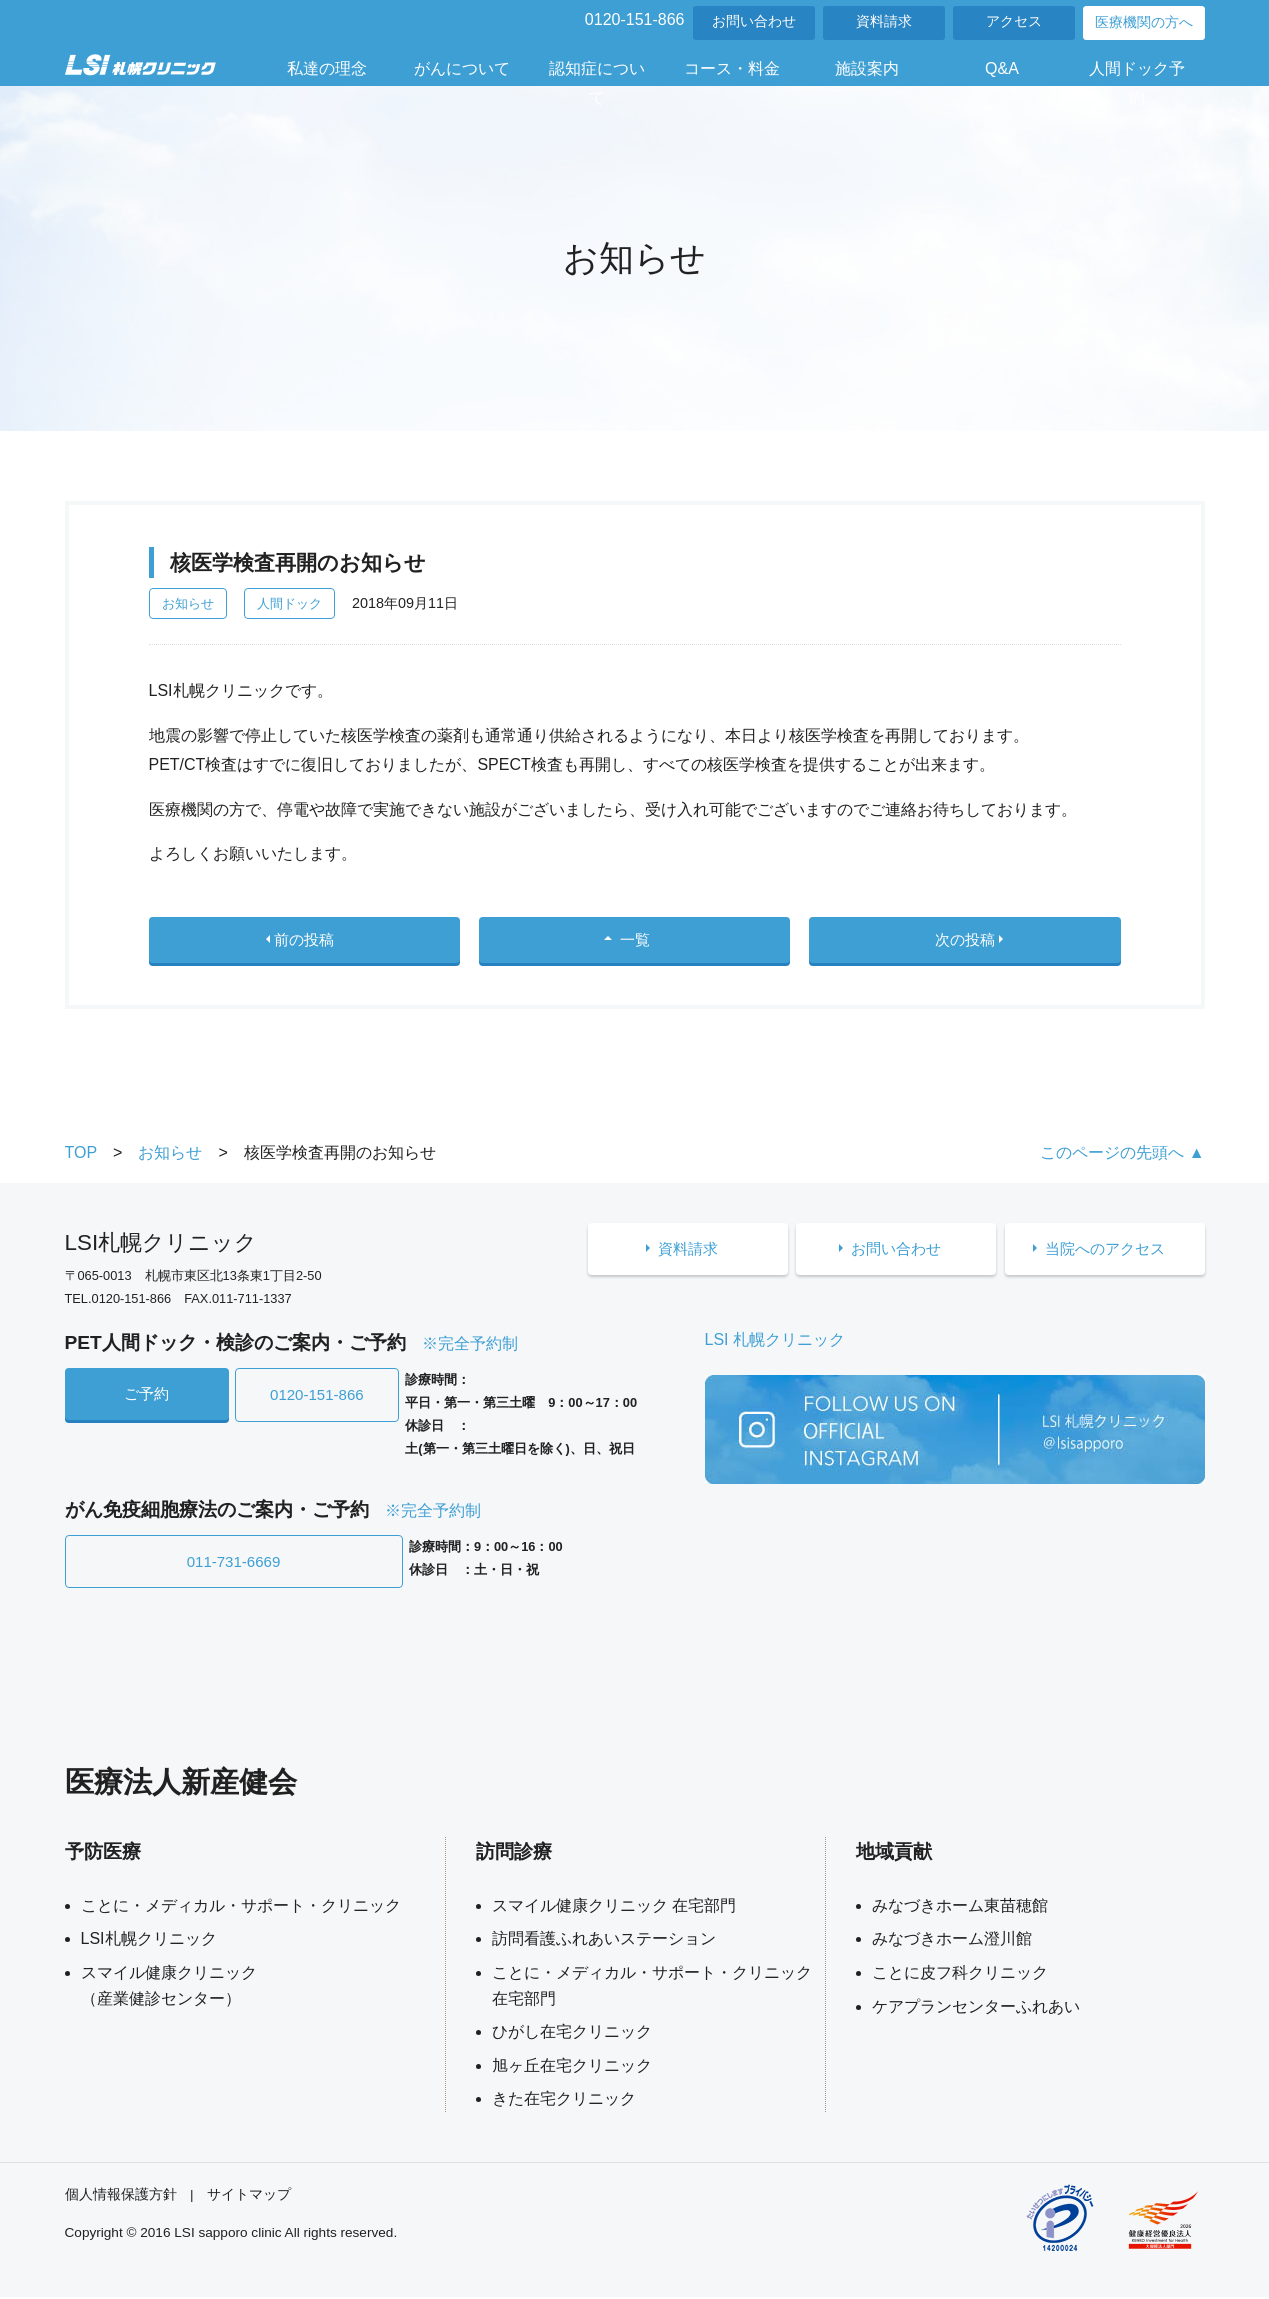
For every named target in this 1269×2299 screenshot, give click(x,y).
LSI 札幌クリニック (775, 1346)
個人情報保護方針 (121, 2196)
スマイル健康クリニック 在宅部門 (614, 1907)
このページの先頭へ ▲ (1122, 1159)
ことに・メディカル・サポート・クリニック (241, 1907)
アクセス (1014, 21)
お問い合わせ (754, 21)
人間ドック (289, 603)
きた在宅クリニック (564, 2101)
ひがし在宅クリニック (572, 2034)
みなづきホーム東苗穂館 (960, 1907)
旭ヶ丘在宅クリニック (572, 2067)
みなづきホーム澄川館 (952, 1941)
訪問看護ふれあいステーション (604, 1941)
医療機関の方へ (1144, 22)
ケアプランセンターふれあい (976, 2008)
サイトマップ (249, 2196)
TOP (81, 1159)
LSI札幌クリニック (149, 1941)
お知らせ (188, 603)
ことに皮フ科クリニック (960, 1974)
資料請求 (884, 21)
